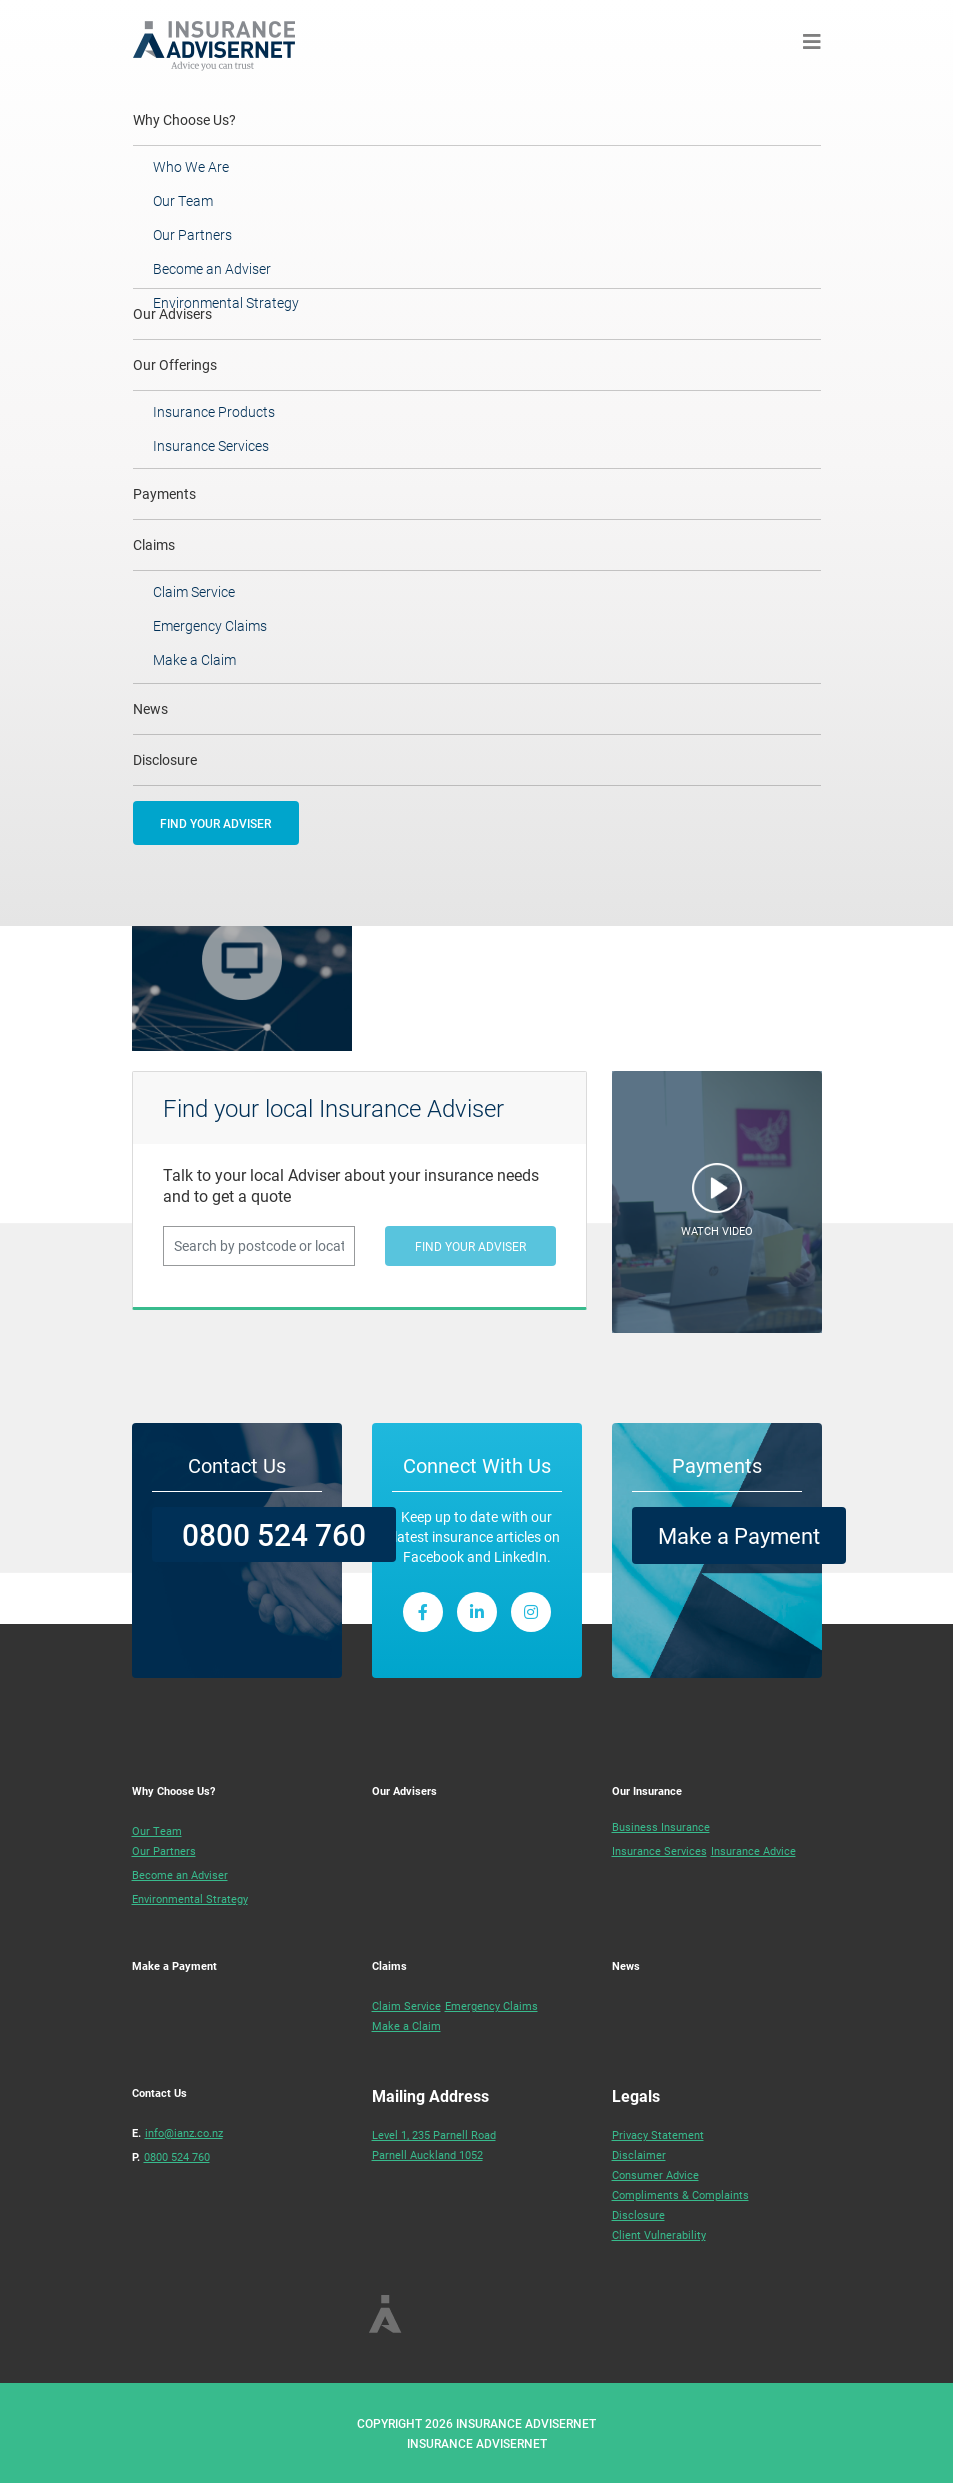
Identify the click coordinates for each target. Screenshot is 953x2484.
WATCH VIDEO (717, 1230)
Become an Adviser (212, 268)
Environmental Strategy (226, 302)
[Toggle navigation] (812, 41)
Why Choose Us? (211, 119)
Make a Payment (739, 1535)
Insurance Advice (753, 1850)
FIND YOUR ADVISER (215, 823)
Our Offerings (175, 364)
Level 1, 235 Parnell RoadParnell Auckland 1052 (434, 2144)
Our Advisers (404, 1790)
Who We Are (191, 166)
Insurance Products (214, 411)
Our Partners (192, 234)
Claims (154, 544)
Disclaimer (639, 2154)
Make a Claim (194, 659)
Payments (164, 493)
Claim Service (194, 591)
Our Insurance (647, 1790)
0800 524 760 (274, 1534)
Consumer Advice (655, 2174)
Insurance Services (211, 445)
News (150, 708)
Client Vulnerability (659, 2234)
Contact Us (159, 2092)
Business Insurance (661, 1826)
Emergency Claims (210, 625)
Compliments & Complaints (680, 2194)
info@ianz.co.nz (184, 2132)
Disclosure (165, 759)
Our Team (183, 200)
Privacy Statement (658, 2134)
